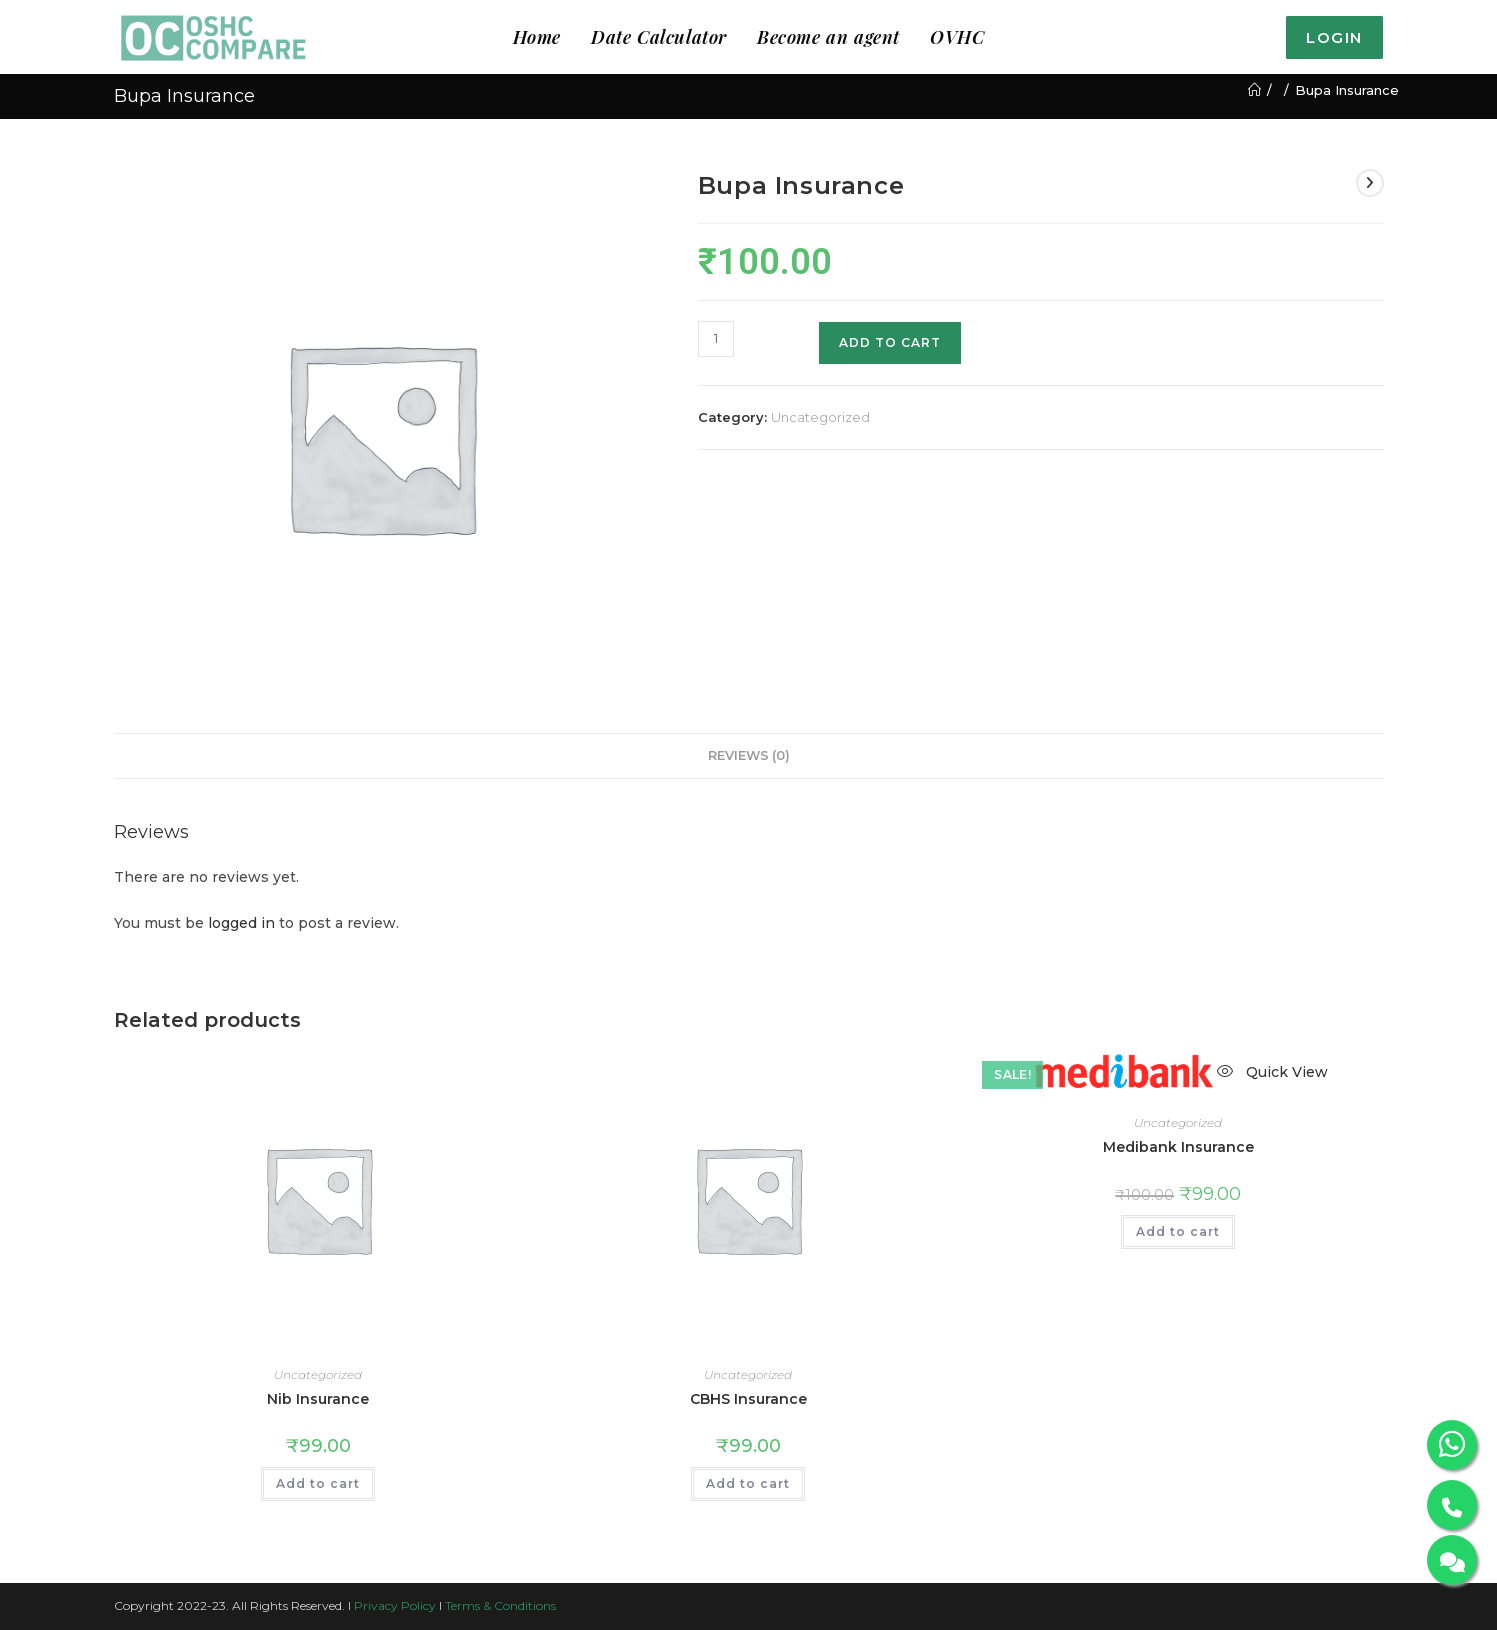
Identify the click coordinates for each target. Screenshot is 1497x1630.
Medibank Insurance (1178, 1147)
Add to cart (890, 342)
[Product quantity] (716, 339)
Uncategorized (820, 417)
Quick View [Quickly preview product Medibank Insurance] (1272, 1072)
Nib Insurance (318, 1399)
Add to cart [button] (318, 1483)
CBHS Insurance (748, 1399)
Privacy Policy (395, 1605)
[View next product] (1370, 183)
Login (1334, 37)
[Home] (1254, 90)
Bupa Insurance (1347, 90)
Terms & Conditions (500, 1605)
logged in (241, 923)
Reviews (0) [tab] (749, 755)
